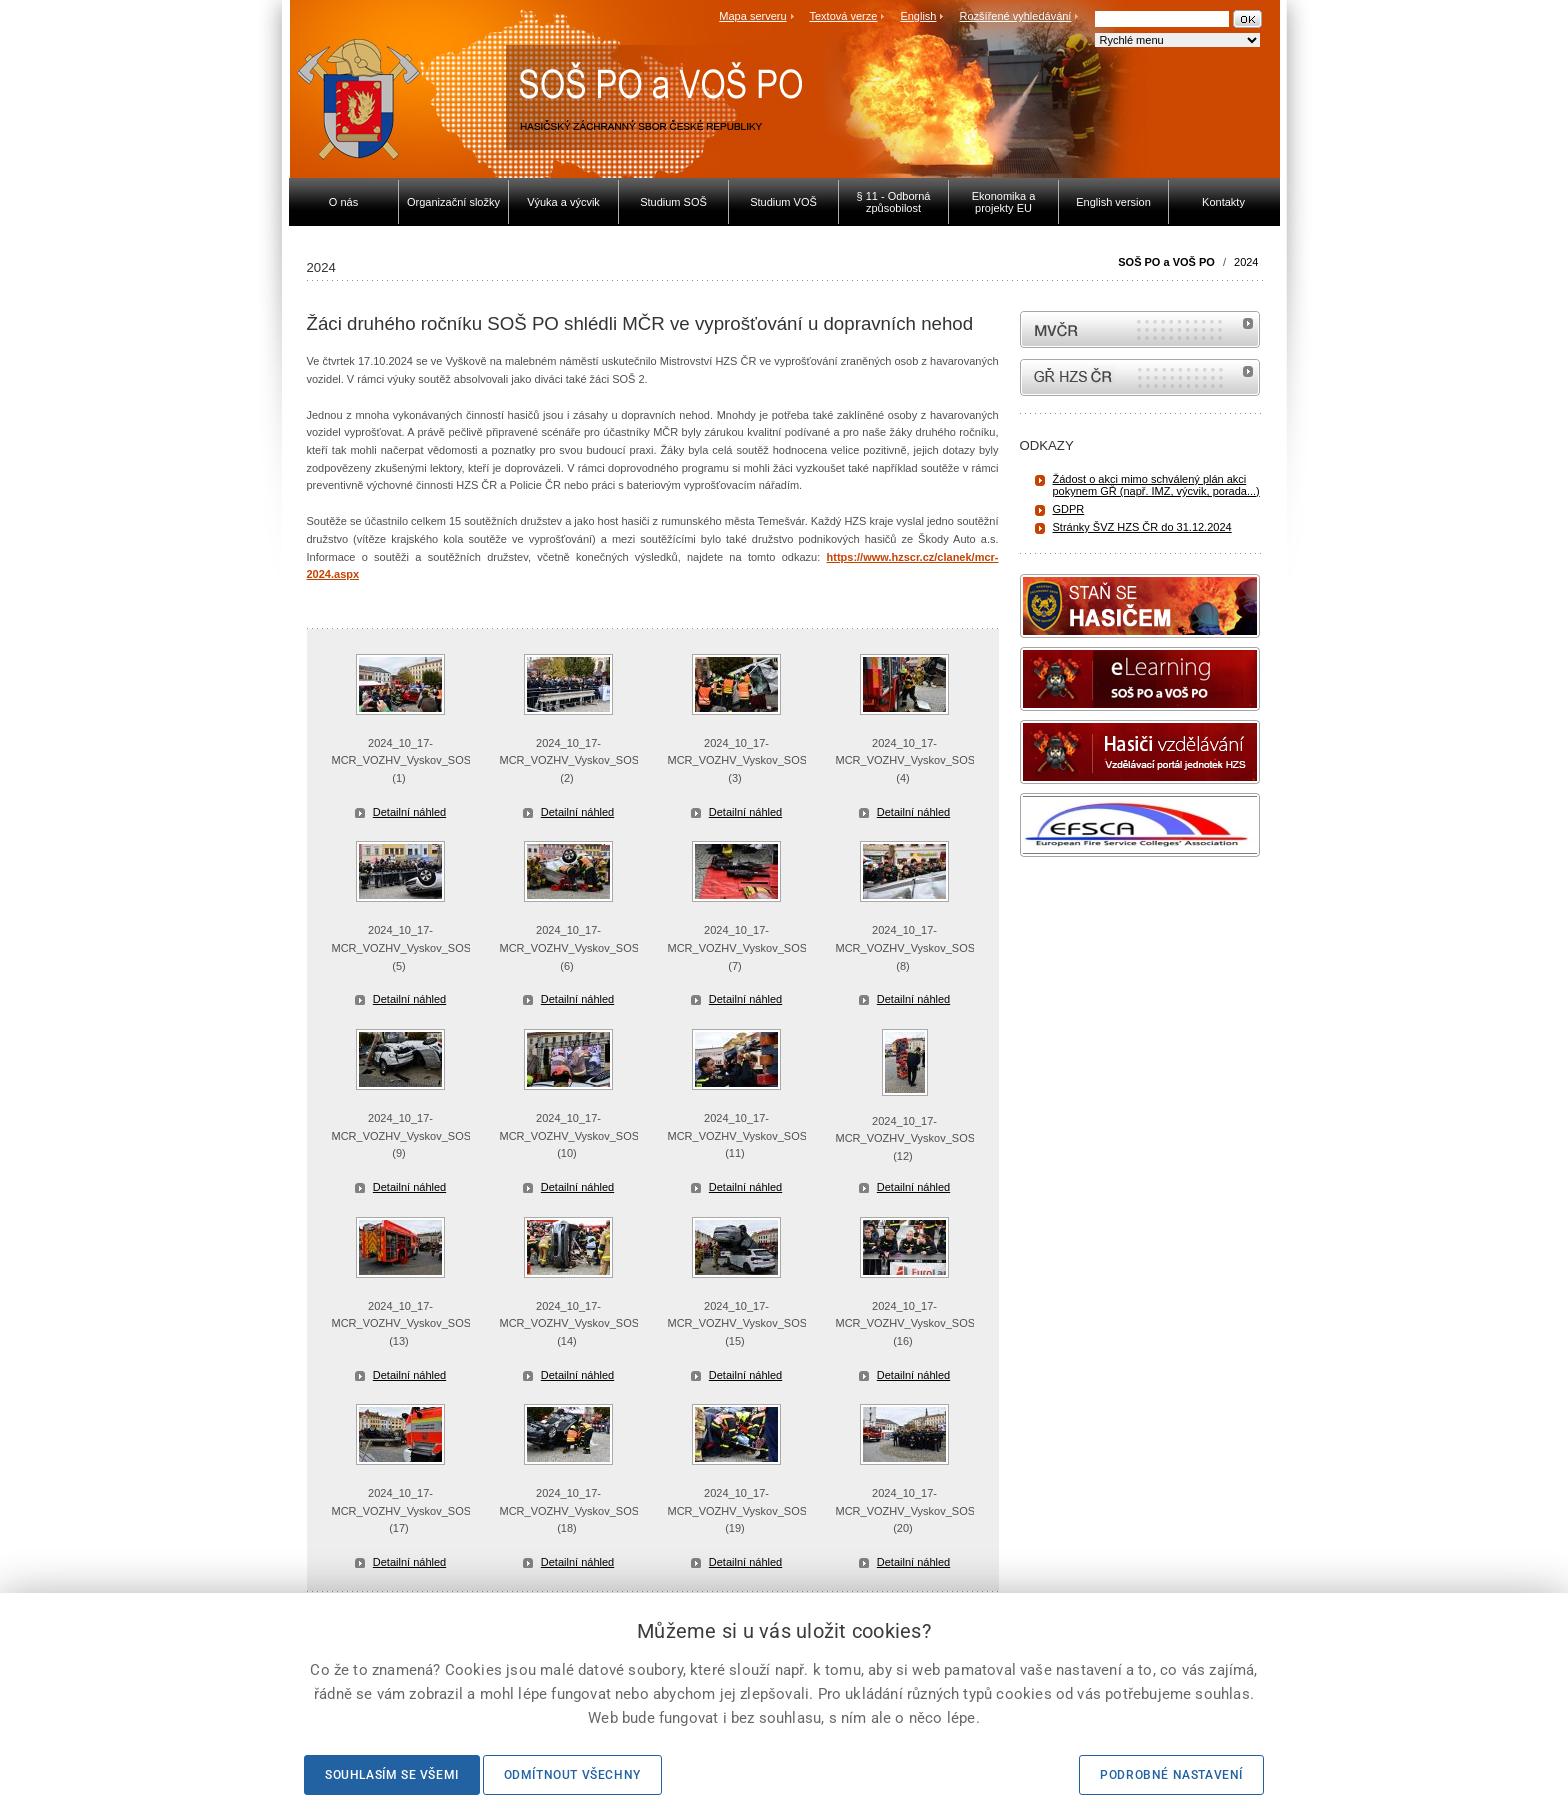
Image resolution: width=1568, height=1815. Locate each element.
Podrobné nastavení (1171, 1775)
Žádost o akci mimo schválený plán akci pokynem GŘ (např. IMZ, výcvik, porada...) (1156, 485)
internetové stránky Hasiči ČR (1140, 377)
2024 (1246, 262)
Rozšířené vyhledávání (1016, 16)
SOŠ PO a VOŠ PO (1166, 262)
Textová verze (843, 16)
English (918, 16)
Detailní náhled (409, 812)
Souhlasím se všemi (392, 1775)
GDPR (1069, 509)
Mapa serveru (752, 16)
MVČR (1140, 329)
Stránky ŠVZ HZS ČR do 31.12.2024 (1142, 527)
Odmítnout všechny (572, 1775)
